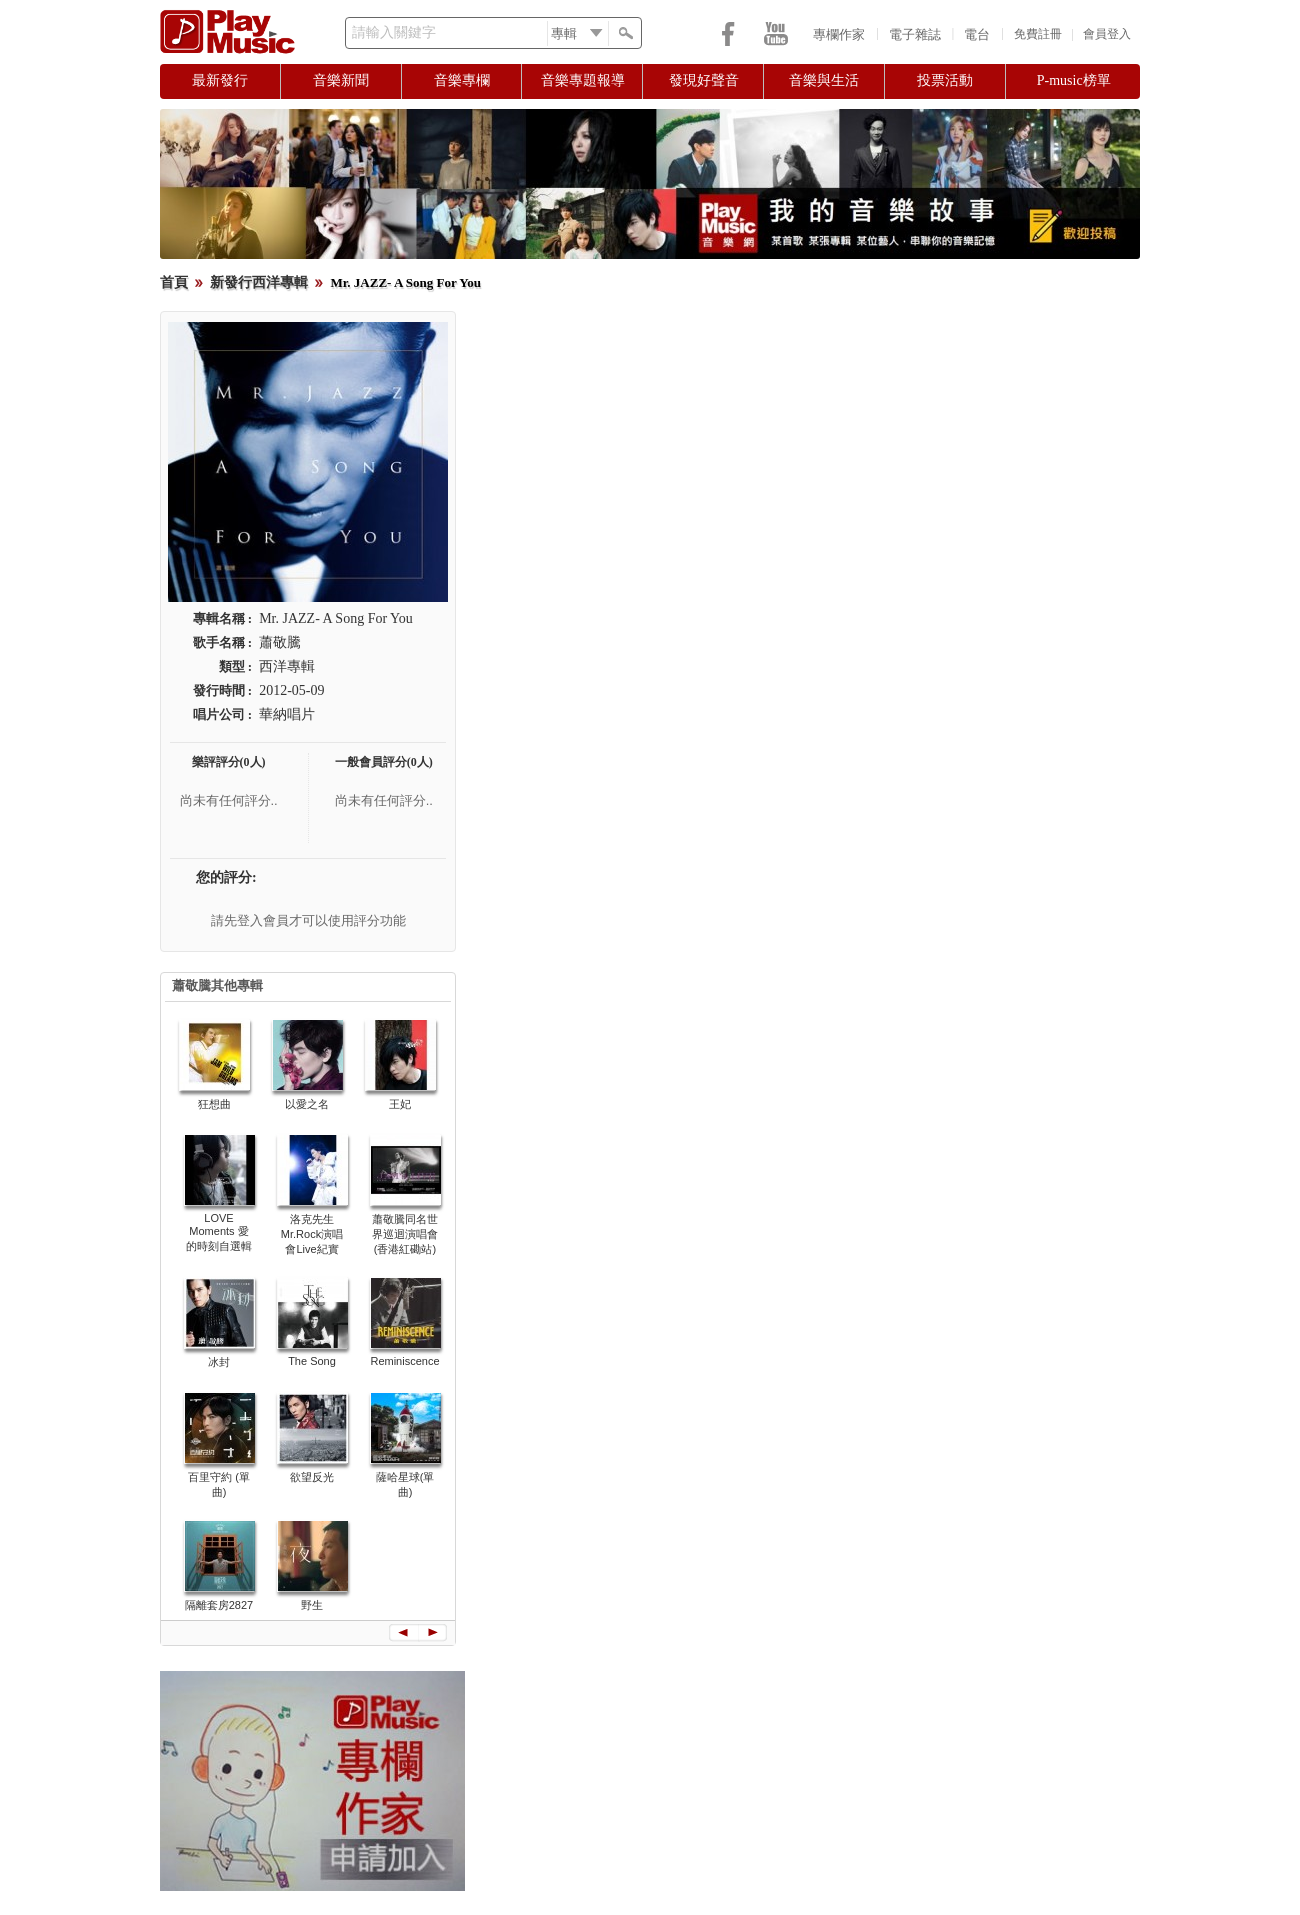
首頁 (174, 282)
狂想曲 (214, 1104)
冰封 (219, 1362)
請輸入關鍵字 (394, 32)
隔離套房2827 (219, 1605)
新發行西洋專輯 (259, 282)
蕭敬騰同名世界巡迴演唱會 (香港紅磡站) (405, 1234)
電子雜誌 (915, 34)
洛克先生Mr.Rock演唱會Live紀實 (312, 1234)
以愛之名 (307, 1104)
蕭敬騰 (280, 642)
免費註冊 (1038, 34)
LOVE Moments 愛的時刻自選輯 (219, 1232)
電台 (977, 34)
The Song (312, 1361)
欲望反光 (312, 1477)
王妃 (400, 1104)
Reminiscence (404, 1361)
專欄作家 (839, 34)
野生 (312, 1605)
